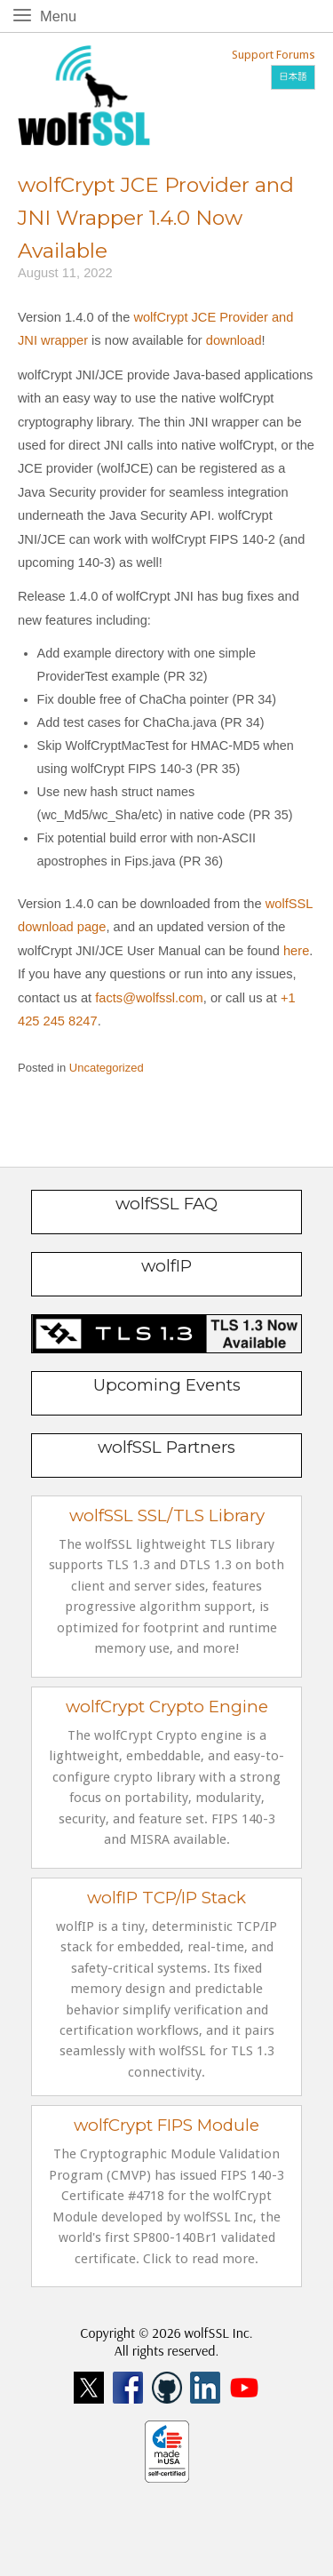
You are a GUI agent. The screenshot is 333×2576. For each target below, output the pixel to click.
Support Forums (273, 54)
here (296, 951)
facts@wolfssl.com (147, 998)
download (234, 340)
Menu (62, 15)
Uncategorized (106, 1067)
